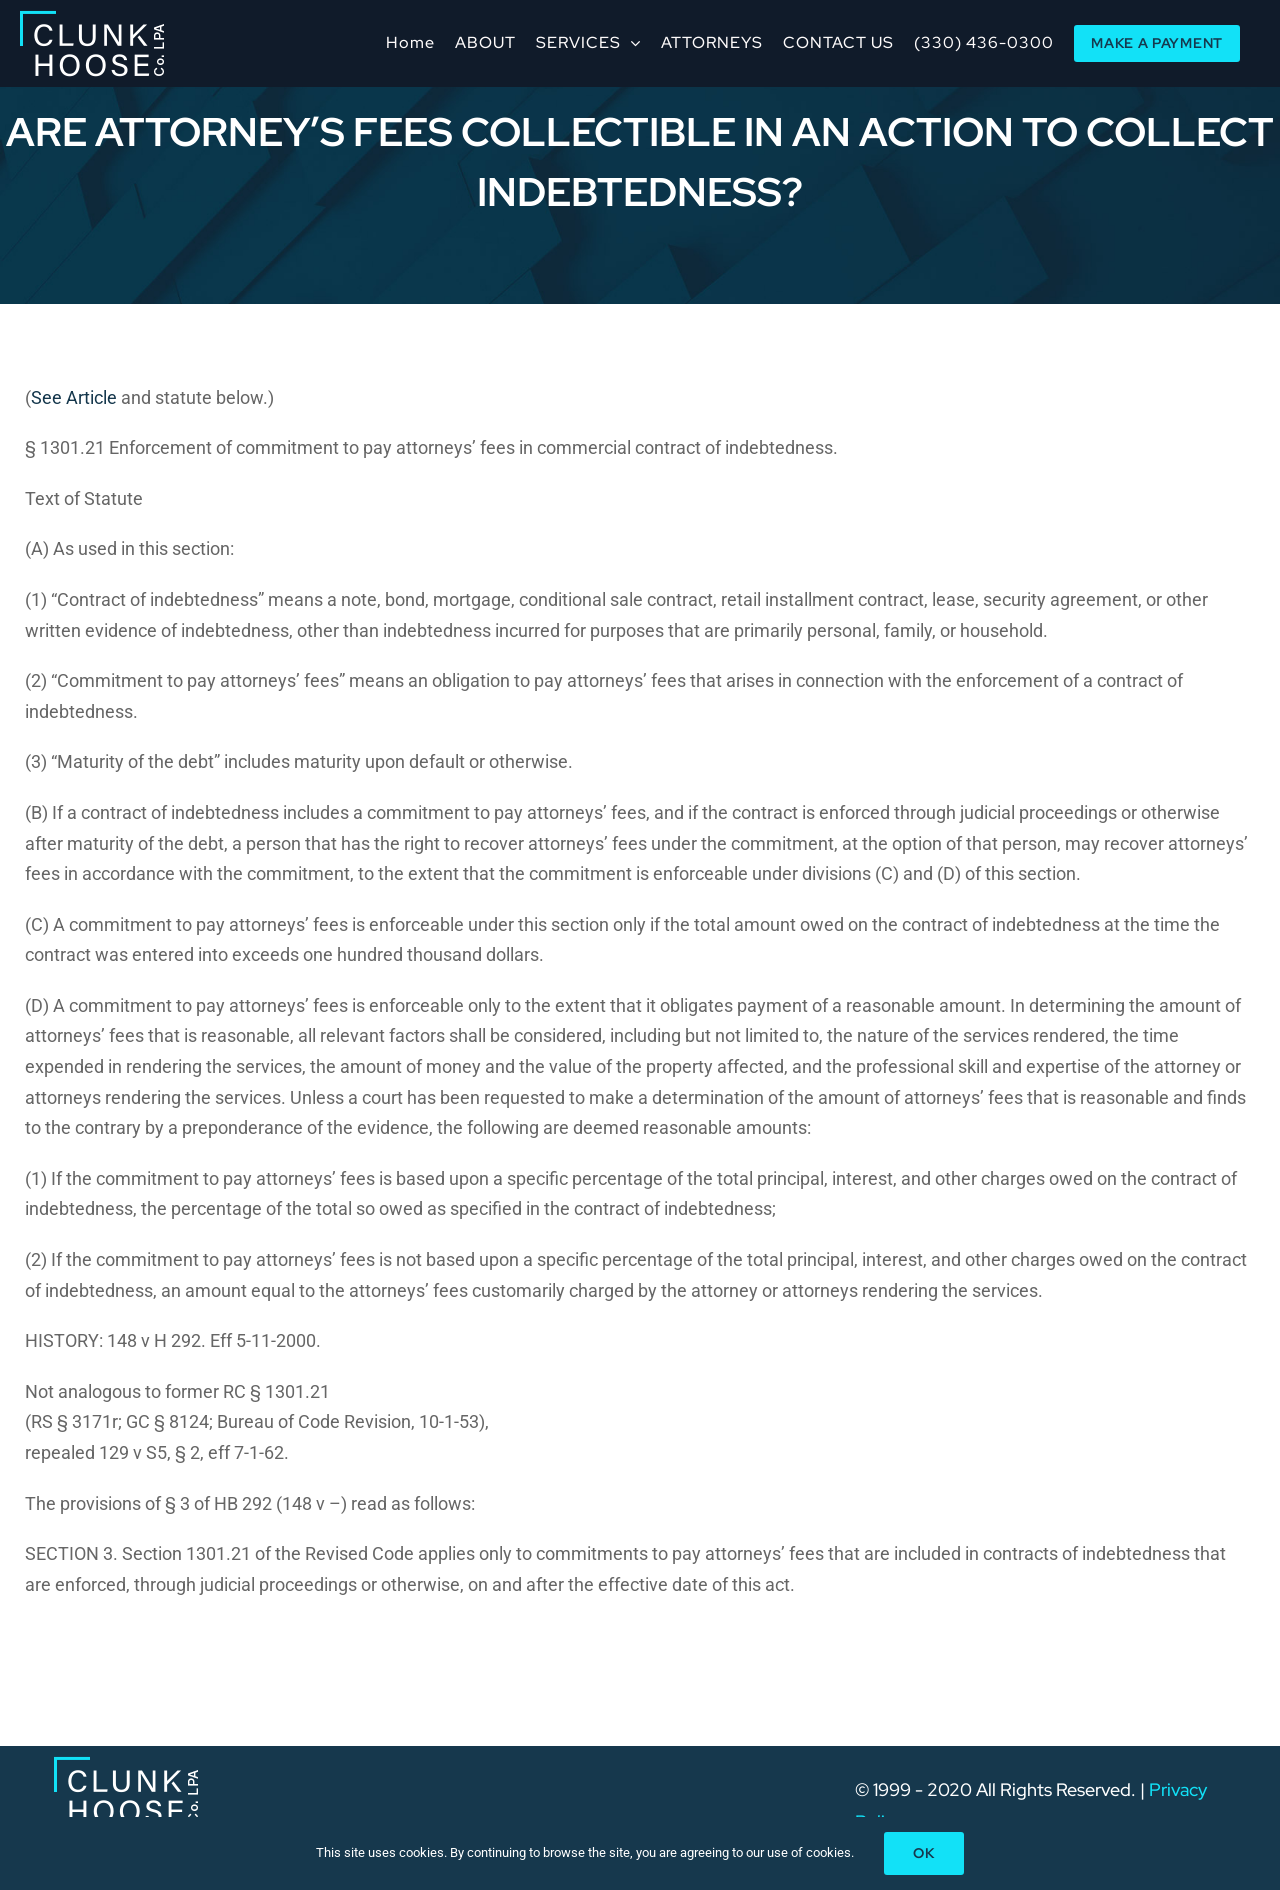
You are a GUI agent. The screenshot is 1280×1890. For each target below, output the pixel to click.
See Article (74, 397)
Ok (923, 1853)
